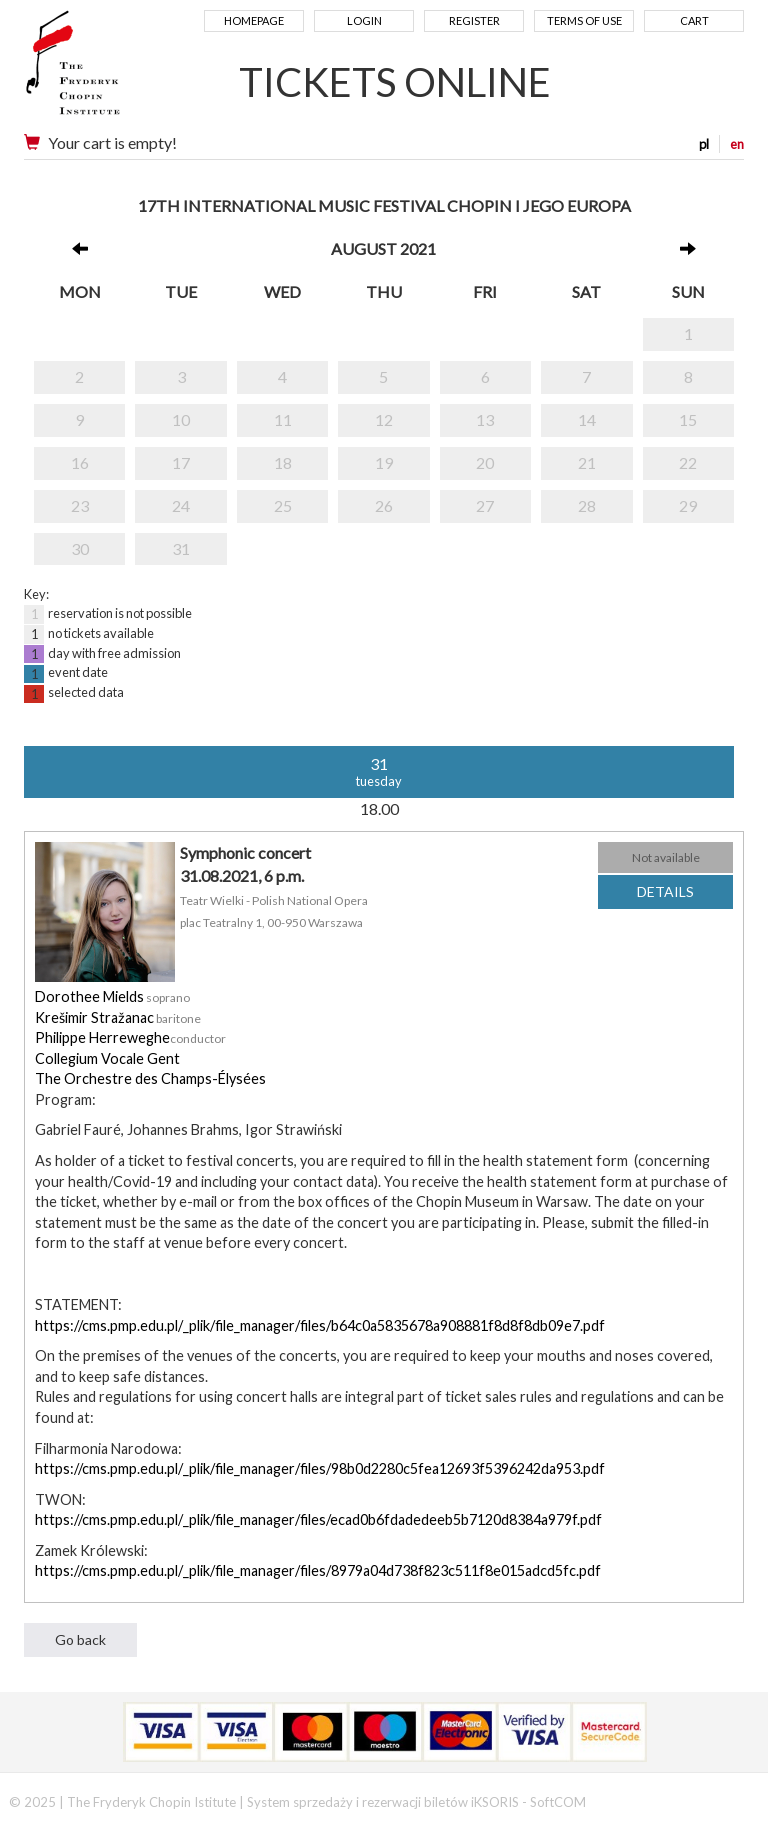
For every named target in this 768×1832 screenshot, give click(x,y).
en (737, 144)
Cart (694, 20)
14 (587, 419)
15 (688, 419)
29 (688, 505)
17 (181, 462)
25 (283, 505)
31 (181, 548)
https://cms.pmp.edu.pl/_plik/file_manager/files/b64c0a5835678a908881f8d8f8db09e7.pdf (320, 1325)
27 (485, 505)
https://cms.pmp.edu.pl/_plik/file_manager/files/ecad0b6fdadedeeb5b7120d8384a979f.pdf (318, 1519)
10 (181, 419)
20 (485, 462)
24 (181, 505)
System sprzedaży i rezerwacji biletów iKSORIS (383, 1802)
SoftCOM (558, 1802)
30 (80, 548)
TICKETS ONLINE (395, 82)
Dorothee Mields (89, 996)
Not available (666, 857)
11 (283, 419)
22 (688, 462)
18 (283, 462)
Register (474, 20)
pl (704, 144)
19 (384, 462)
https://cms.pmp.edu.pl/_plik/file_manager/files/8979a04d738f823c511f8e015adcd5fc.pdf (318, 1570)
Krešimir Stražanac (94, 1017)
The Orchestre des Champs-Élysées (150, 1078)
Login (364, 20)
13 (485, 419)
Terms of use (584, 20)
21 (587, 462)
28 (587, 505)
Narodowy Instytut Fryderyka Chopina (111, 70)
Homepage (254, 20)
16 (80, 462)
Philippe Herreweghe (102, 1037)
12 (384, 419)
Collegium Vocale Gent (107, 1058)
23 (80, 505)
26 (384, 505)
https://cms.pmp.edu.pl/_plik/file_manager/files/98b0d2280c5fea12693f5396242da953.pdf (320, 1468)
